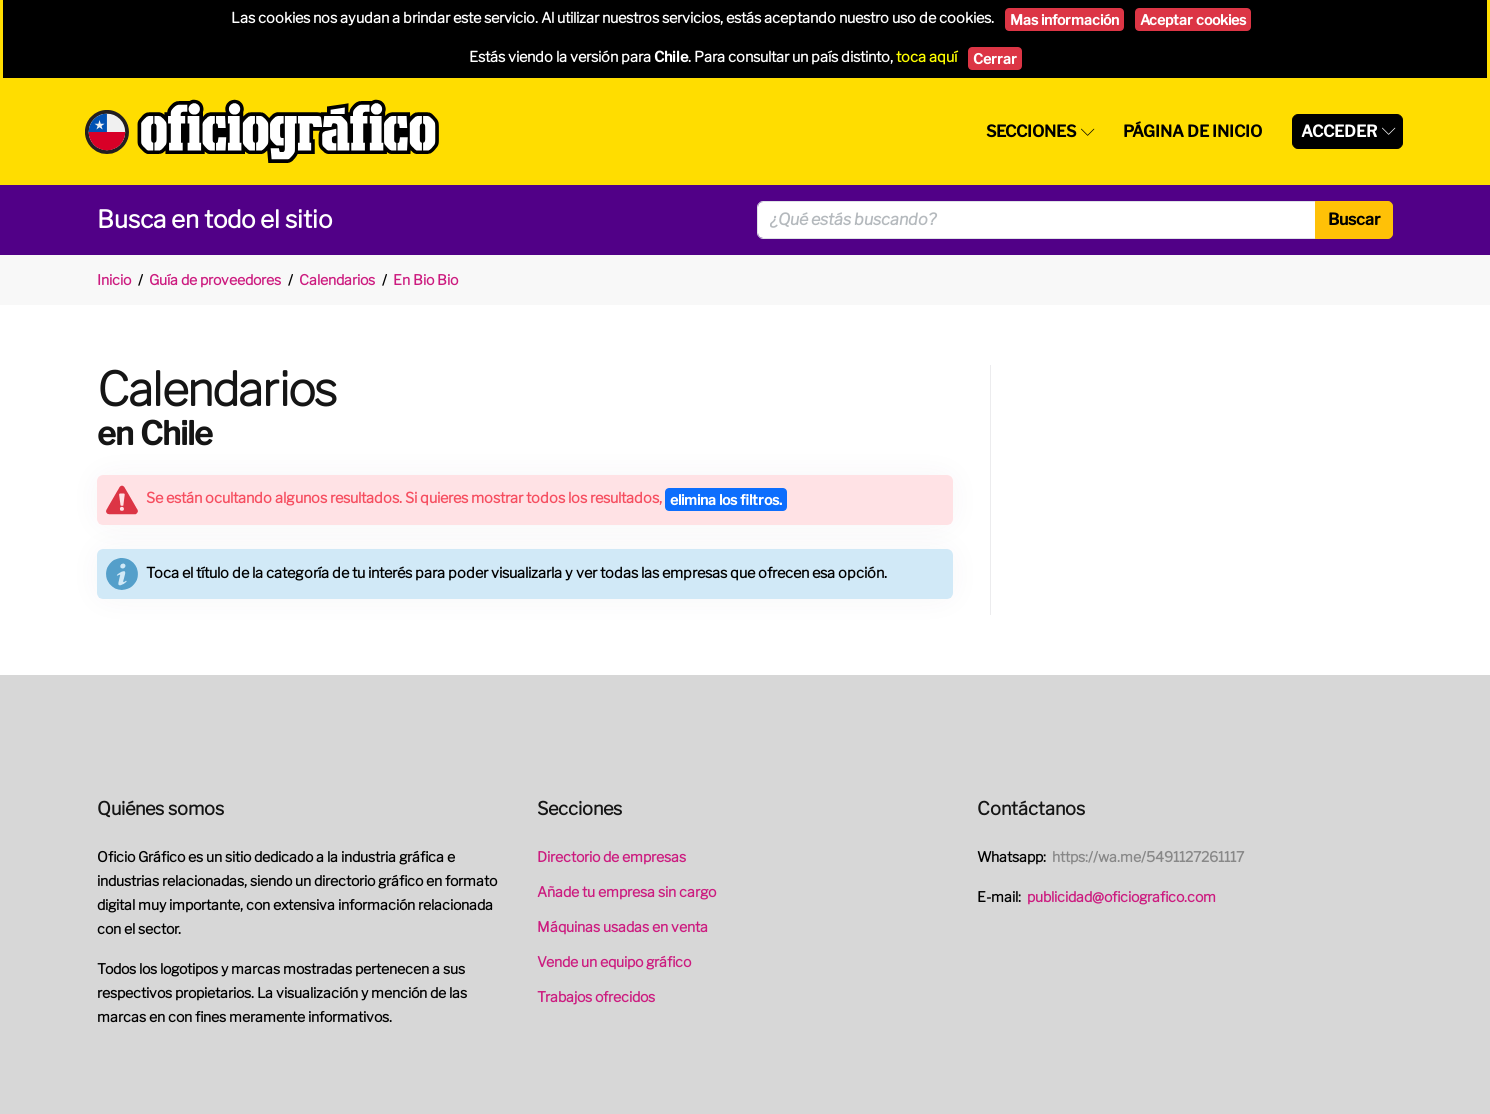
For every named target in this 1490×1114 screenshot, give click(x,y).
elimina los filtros (726, 499)
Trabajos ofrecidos (596, 996)
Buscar (1354, 219)
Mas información (1064, 19)
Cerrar (995, 58)
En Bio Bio (425, 279)
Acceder (1339, 131)
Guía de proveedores (215, 279)
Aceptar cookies (1193, 19)
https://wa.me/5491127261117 (1148, 856)
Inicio (114, 279)
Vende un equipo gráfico (614, 961)
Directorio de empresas (611, 856)
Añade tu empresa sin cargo (626, 891)
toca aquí (926, 57)
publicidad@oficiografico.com (1121, 896)
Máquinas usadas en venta (622, 926)
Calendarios (337, 279)
